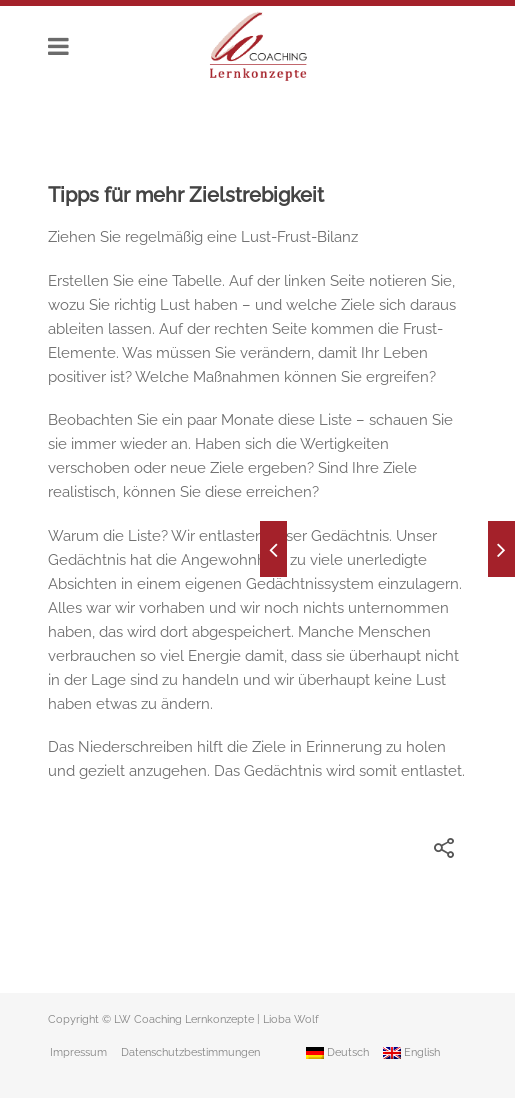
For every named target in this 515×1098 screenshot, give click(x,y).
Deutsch (337, 1052)
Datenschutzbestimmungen (190, 1052)
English (411, 1052)
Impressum (78, 1052)
